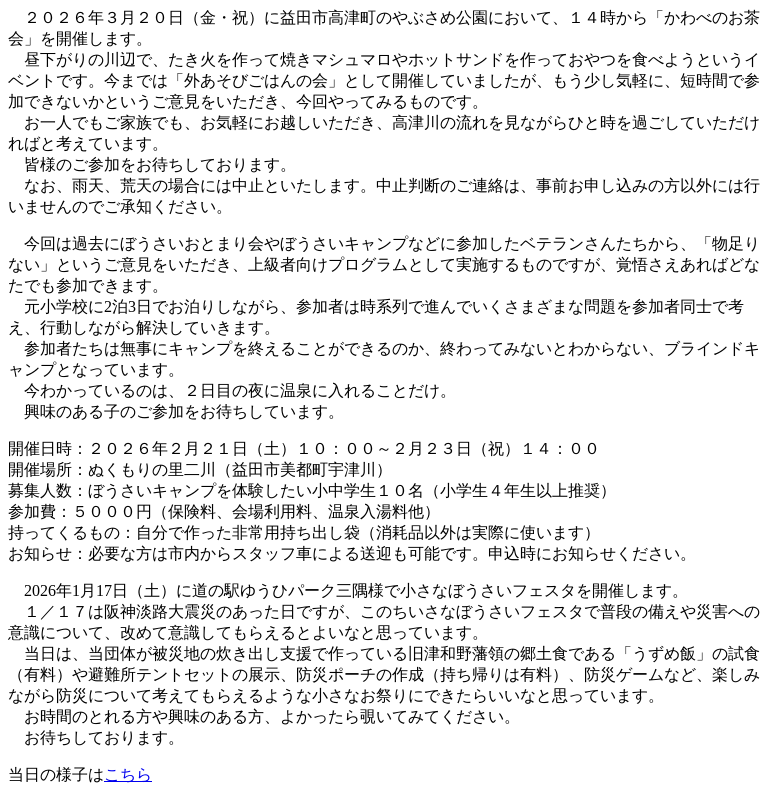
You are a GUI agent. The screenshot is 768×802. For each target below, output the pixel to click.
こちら (128, 774)
